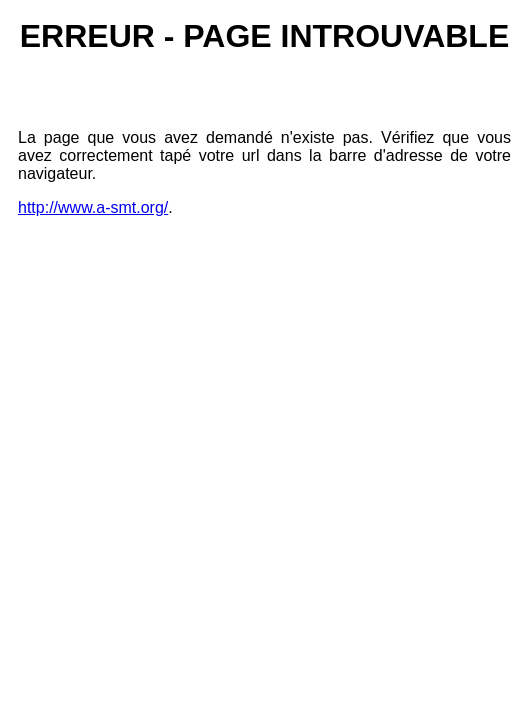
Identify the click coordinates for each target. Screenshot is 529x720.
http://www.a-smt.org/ (93, 207)
